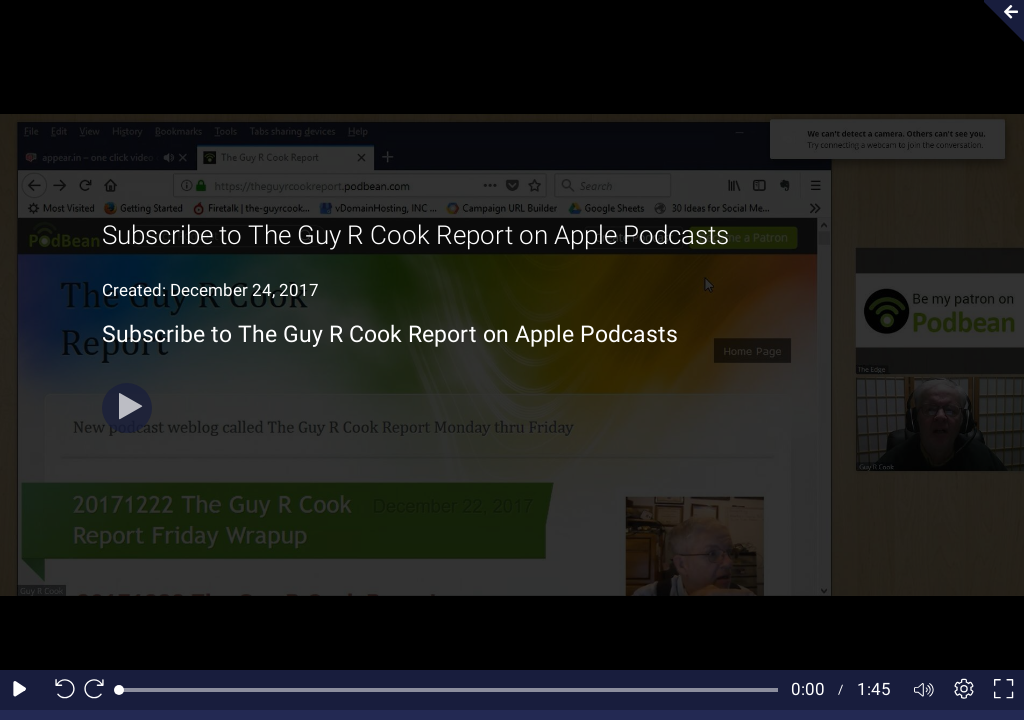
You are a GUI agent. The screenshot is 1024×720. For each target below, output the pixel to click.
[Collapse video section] (998, 21)
